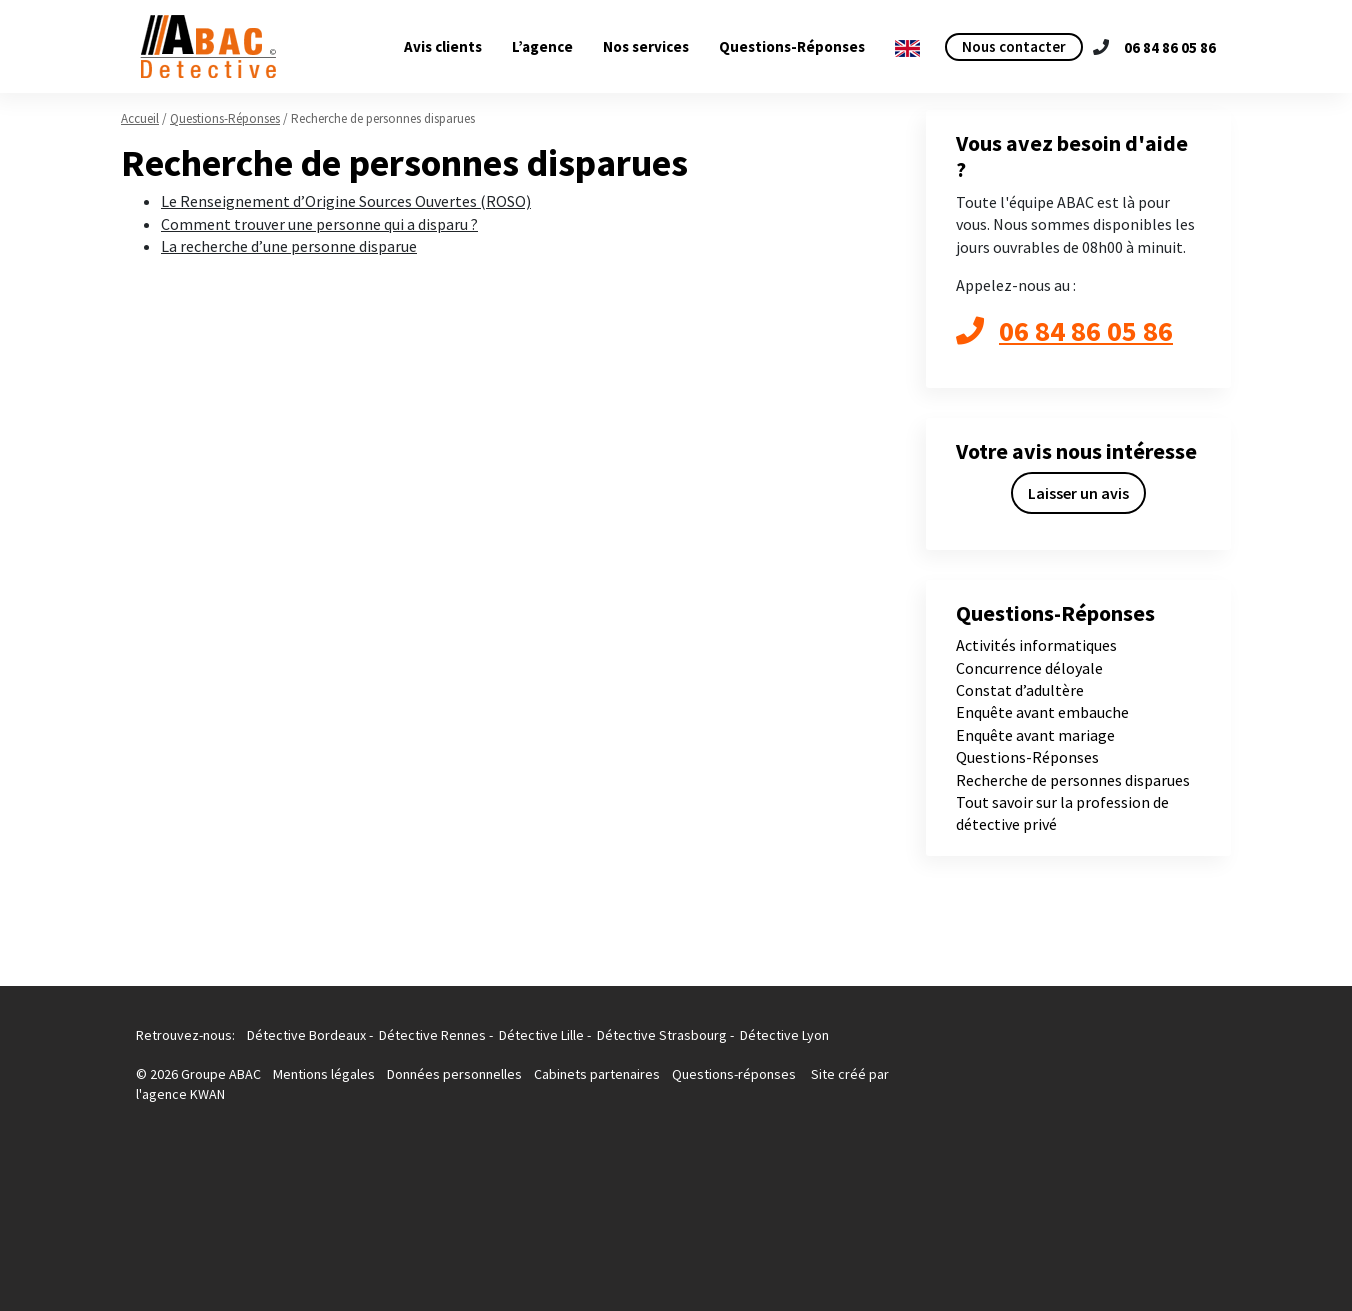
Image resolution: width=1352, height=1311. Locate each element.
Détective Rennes (432, 1035)
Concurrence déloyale (1029, 668)
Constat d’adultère (1020, 690)
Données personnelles (454, 1074)
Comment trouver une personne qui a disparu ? (319, 224)
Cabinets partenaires (598, 1074)
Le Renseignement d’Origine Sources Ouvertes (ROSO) (346, 201)
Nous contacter (1014, 46)
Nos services (646, 46)
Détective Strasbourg (662, 1035)
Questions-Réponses (792, 46)
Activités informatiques (1036, 645)
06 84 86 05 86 (1170, 47)
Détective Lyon (784, 1035)
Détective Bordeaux (306, 1035)
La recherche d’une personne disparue (289, 246)
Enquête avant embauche (1042, 712)
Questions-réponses (734, 1074)
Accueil (140, 118)
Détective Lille (541, 1035)
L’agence (542, 46)
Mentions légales (325, 1074)
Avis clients (443, 46)
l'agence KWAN (180, 1094)
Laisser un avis (1078, 493)
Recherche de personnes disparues (1073, 780)
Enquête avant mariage (1035, 735)
